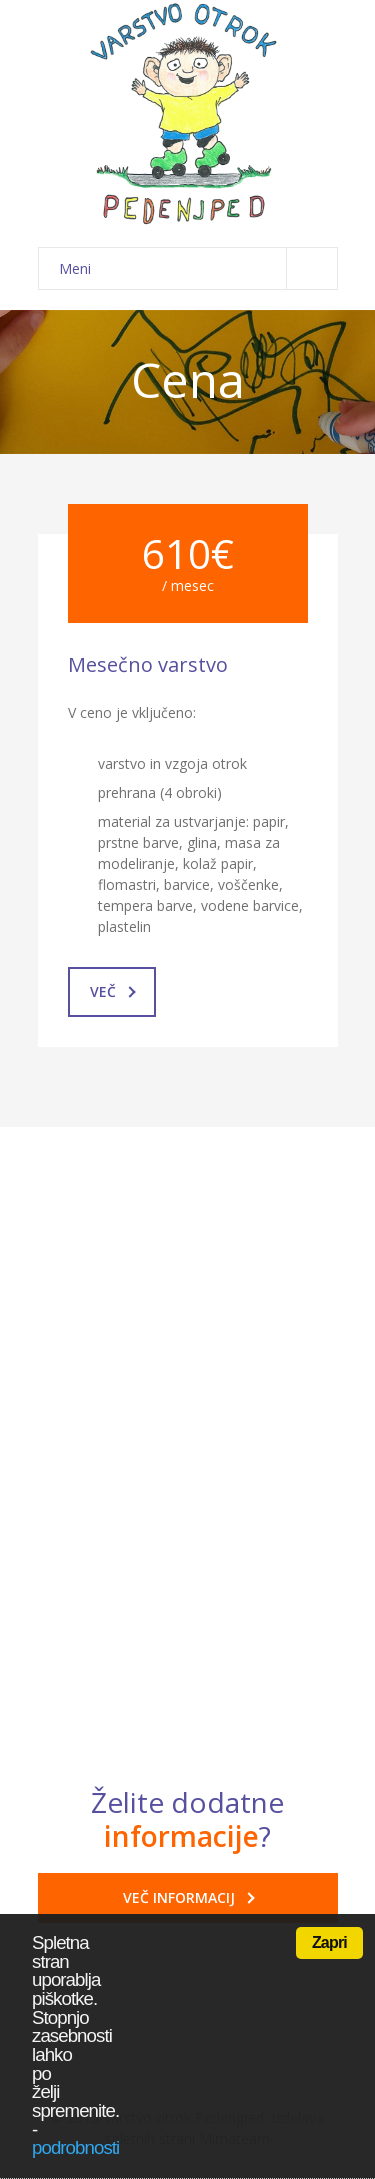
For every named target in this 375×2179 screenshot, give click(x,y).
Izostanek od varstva (176, 1393)
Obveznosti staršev (170, 1610)
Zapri (329, 1942)
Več (113, 991)
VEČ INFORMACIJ (189, 1897)
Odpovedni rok (153, 1554)
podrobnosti (75, 2147)
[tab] (188, 1393)
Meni (198, 268)
